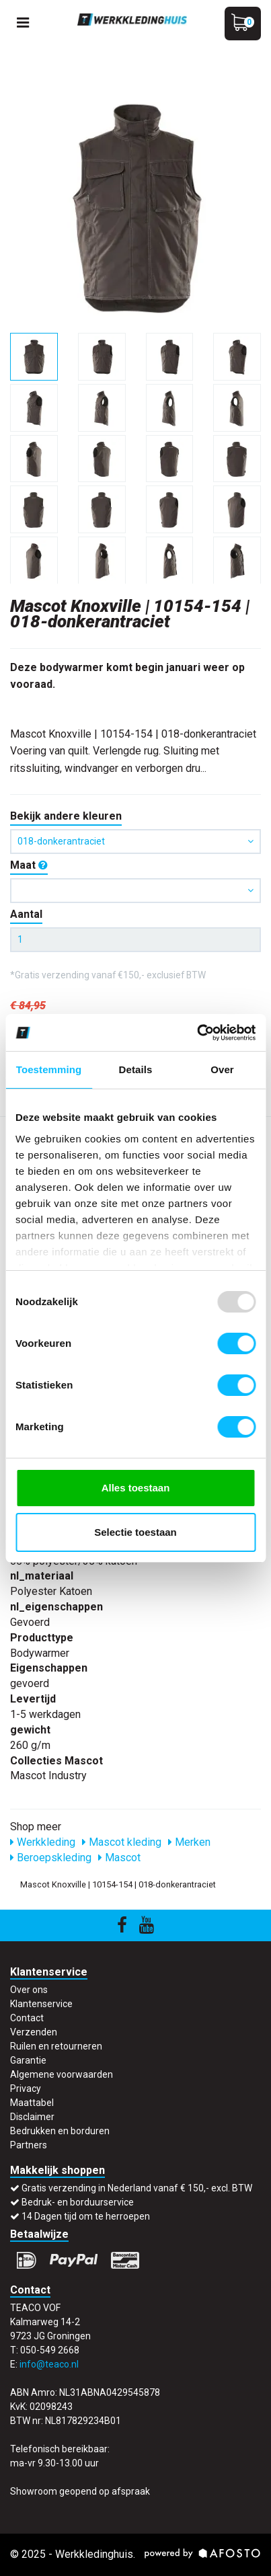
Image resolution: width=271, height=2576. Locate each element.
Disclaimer (32, 2116)
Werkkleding (42, 1842)
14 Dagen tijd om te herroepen (86, 2216)
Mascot (119, 1857)
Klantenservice (41, 2003)
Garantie (28, 2060)
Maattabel (32, 2102)
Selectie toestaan (135, 1532)
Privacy (25, 2088)
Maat (29, 865)
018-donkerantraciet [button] (135, 841)
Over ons (29, 1989)
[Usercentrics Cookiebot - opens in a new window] (197, 1033)
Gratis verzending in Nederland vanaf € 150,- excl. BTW (137, 2188)
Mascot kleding (121, 1842)
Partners (28, 2145)
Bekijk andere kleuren (66, 816)
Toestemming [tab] (49, 1069)
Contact (27, 2018)
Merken (189, 1842)
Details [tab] (136, 1069)
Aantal (26, 914)
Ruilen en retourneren (56, 2046)
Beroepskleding (50, 1857)
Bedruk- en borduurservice (78, 2202)
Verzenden (33, 2032)
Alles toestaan (136, 1487)
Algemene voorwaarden (61, 2074)
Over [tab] (222, 1069)
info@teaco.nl (49, 2364)
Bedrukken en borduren (60, 2130)
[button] (135, 890)
